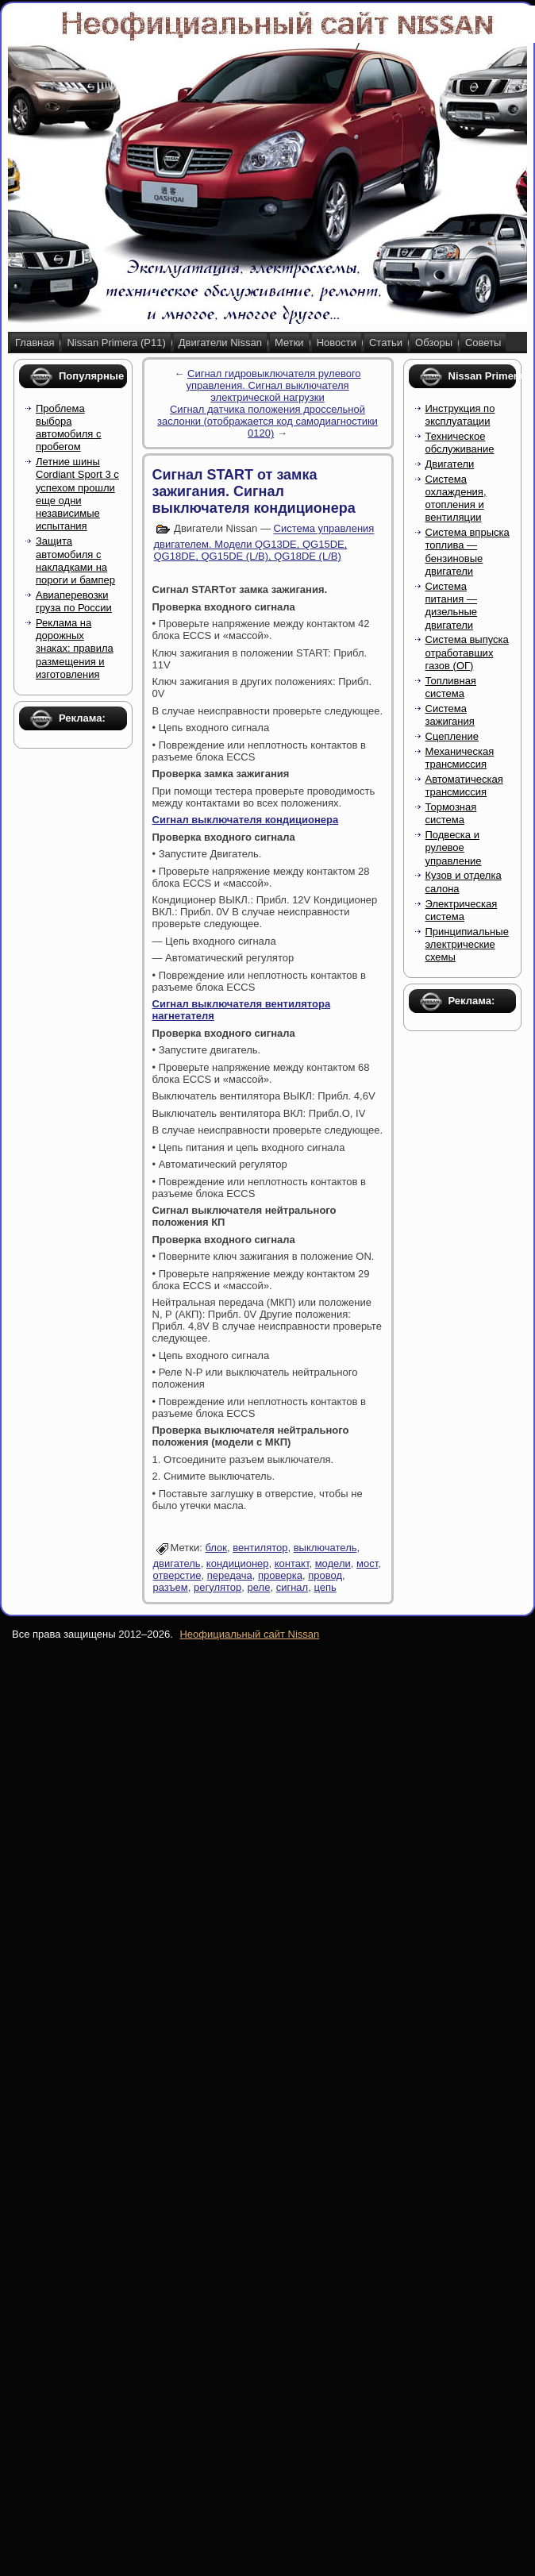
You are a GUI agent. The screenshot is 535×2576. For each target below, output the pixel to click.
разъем (170, 1587)
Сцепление (452, 736)
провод (325, 1575)
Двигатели (450, 464)
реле (259, 1587)
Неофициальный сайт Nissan (249, 1634)
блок (216, 1548)
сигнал (292, 1587)
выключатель (325, 1548)
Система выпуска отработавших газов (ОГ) (467, 652)
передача (229, 1575)
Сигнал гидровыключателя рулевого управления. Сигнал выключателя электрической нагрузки (273, 385)
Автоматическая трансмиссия (464, 785)
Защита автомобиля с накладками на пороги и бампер (75, 560)
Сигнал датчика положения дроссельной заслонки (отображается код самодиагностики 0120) (267, 421)
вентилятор (260, 1548)
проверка (280, 1575)
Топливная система (450, 687)
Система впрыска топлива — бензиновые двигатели (467, 551)
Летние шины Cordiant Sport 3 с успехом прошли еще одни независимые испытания (77, 494)
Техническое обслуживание (460, 442)
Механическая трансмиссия (460, 757)
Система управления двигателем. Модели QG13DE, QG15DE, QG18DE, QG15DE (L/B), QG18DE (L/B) (264, 543)
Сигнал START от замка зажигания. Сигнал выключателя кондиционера (254, 491)
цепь (325, 1587)
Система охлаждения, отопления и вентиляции (456, 498)
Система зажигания (450, 715)
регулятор (217, 1587)
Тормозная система (451, 813)
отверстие (177, 1575)
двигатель (177, 1563)
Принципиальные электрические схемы (467, 945)
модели (333, 1563)
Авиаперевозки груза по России (74, 601)
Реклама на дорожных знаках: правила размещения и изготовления (75, 648)
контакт (292, 1563)
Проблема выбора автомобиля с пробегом (69, 427)
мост (367, 1563)
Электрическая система (461, 910)
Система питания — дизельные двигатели (451, 605)
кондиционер (237, 1563)
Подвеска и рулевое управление (453, 848)
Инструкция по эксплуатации (460, 414)
